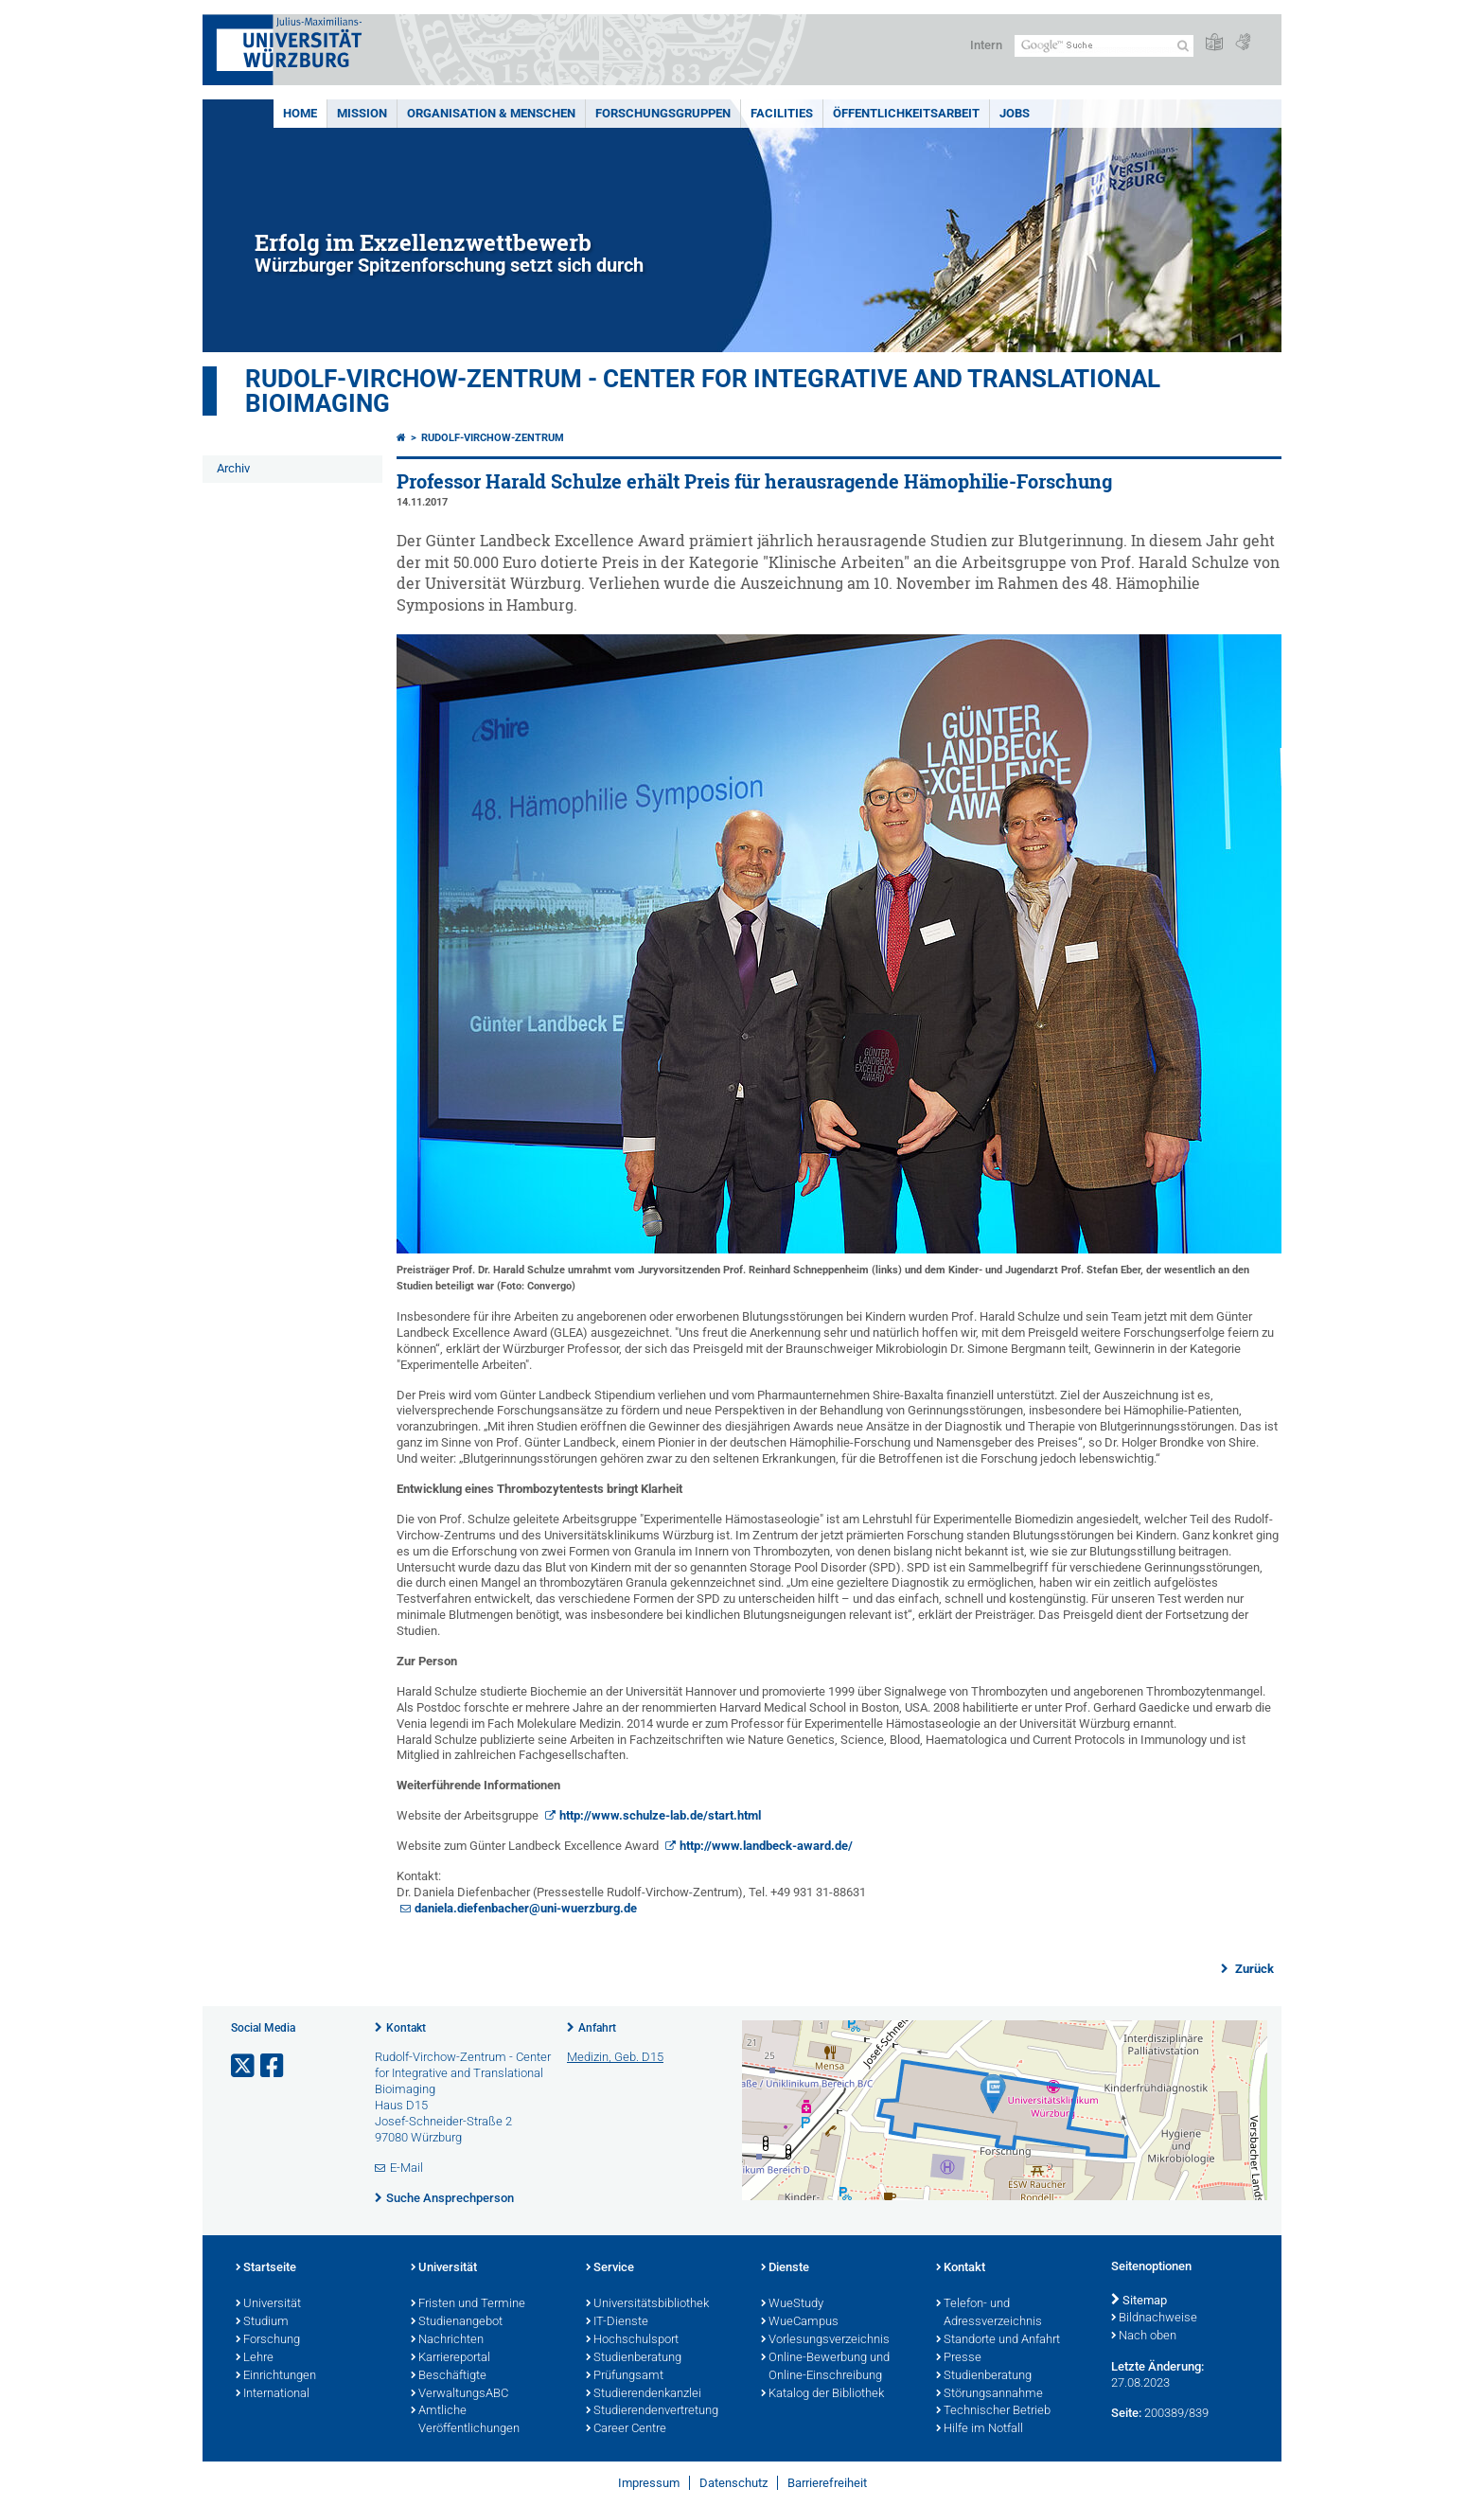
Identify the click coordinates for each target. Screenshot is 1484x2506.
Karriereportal (450, 2358)
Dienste (785, 2268)
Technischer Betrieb (993, 2411)
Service (610, 2268)
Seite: (1126, 2413)
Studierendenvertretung (652, 2411)
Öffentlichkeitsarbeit (906, 113)
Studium (262, 2322)
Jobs (1014, 113)
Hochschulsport (632, 2340)
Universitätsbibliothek (647, 2304)
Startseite (266, 2268)
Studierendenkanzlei (643, 2394)
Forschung (268, 2340)
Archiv (233, 468)
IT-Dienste (617, 2322)
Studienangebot (457, 2322)
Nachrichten (447, 2340)
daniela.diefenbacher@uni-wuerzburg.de (526, 1908)
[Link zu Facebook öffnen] (273, 2066)
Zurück (1253, 1969)
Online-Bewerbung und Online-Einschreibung (825, 2367)
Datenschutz (733, 2483)
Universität (268, 2304)
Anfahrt (597, 2028)
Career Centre (626, 2429)
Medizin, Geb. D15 (615, 2057)
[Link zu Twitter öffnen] (244, 2066)
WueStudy (792, 2304)
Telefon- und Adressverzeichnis (989, 2313)
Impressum (649, 2483)
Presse (958, 2358)
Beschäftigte (448, 2376)
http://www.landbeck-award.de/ (766, 1846)
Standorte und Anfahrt (998, 2340)
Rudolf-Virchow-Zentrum (492, 438)
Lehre (255, 2358)
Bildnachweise (1154, 2318)
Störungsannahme (989, 2394)
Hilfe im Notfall (979, 2429)
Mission (362, 113)
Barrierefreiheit (827, 2483)
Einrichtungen (276, 2376)
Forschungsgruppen (663, 113)
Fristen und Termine (468, 2304)
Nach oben (1143, 2336)
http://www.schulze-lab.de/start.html (660, 1815)
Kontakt (406, 2028)
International (272, 2394)
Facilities (782, 113)
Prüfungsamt (624, 2376)
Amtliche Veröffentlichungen (465, 2420)
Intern (986, 45)
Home (300, 113)
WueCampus (800, 2322)
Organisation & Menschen (491, 113)
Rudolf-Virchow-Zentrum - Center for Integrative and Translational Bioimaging (702, 391)
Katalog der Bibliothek (822, 2394)
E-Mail (406, 2167)
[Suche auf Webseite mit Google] (1104, 46)
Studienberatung (633, 2358)
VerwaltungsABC (459, 2394)
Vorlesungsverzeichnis (825, 2340)
